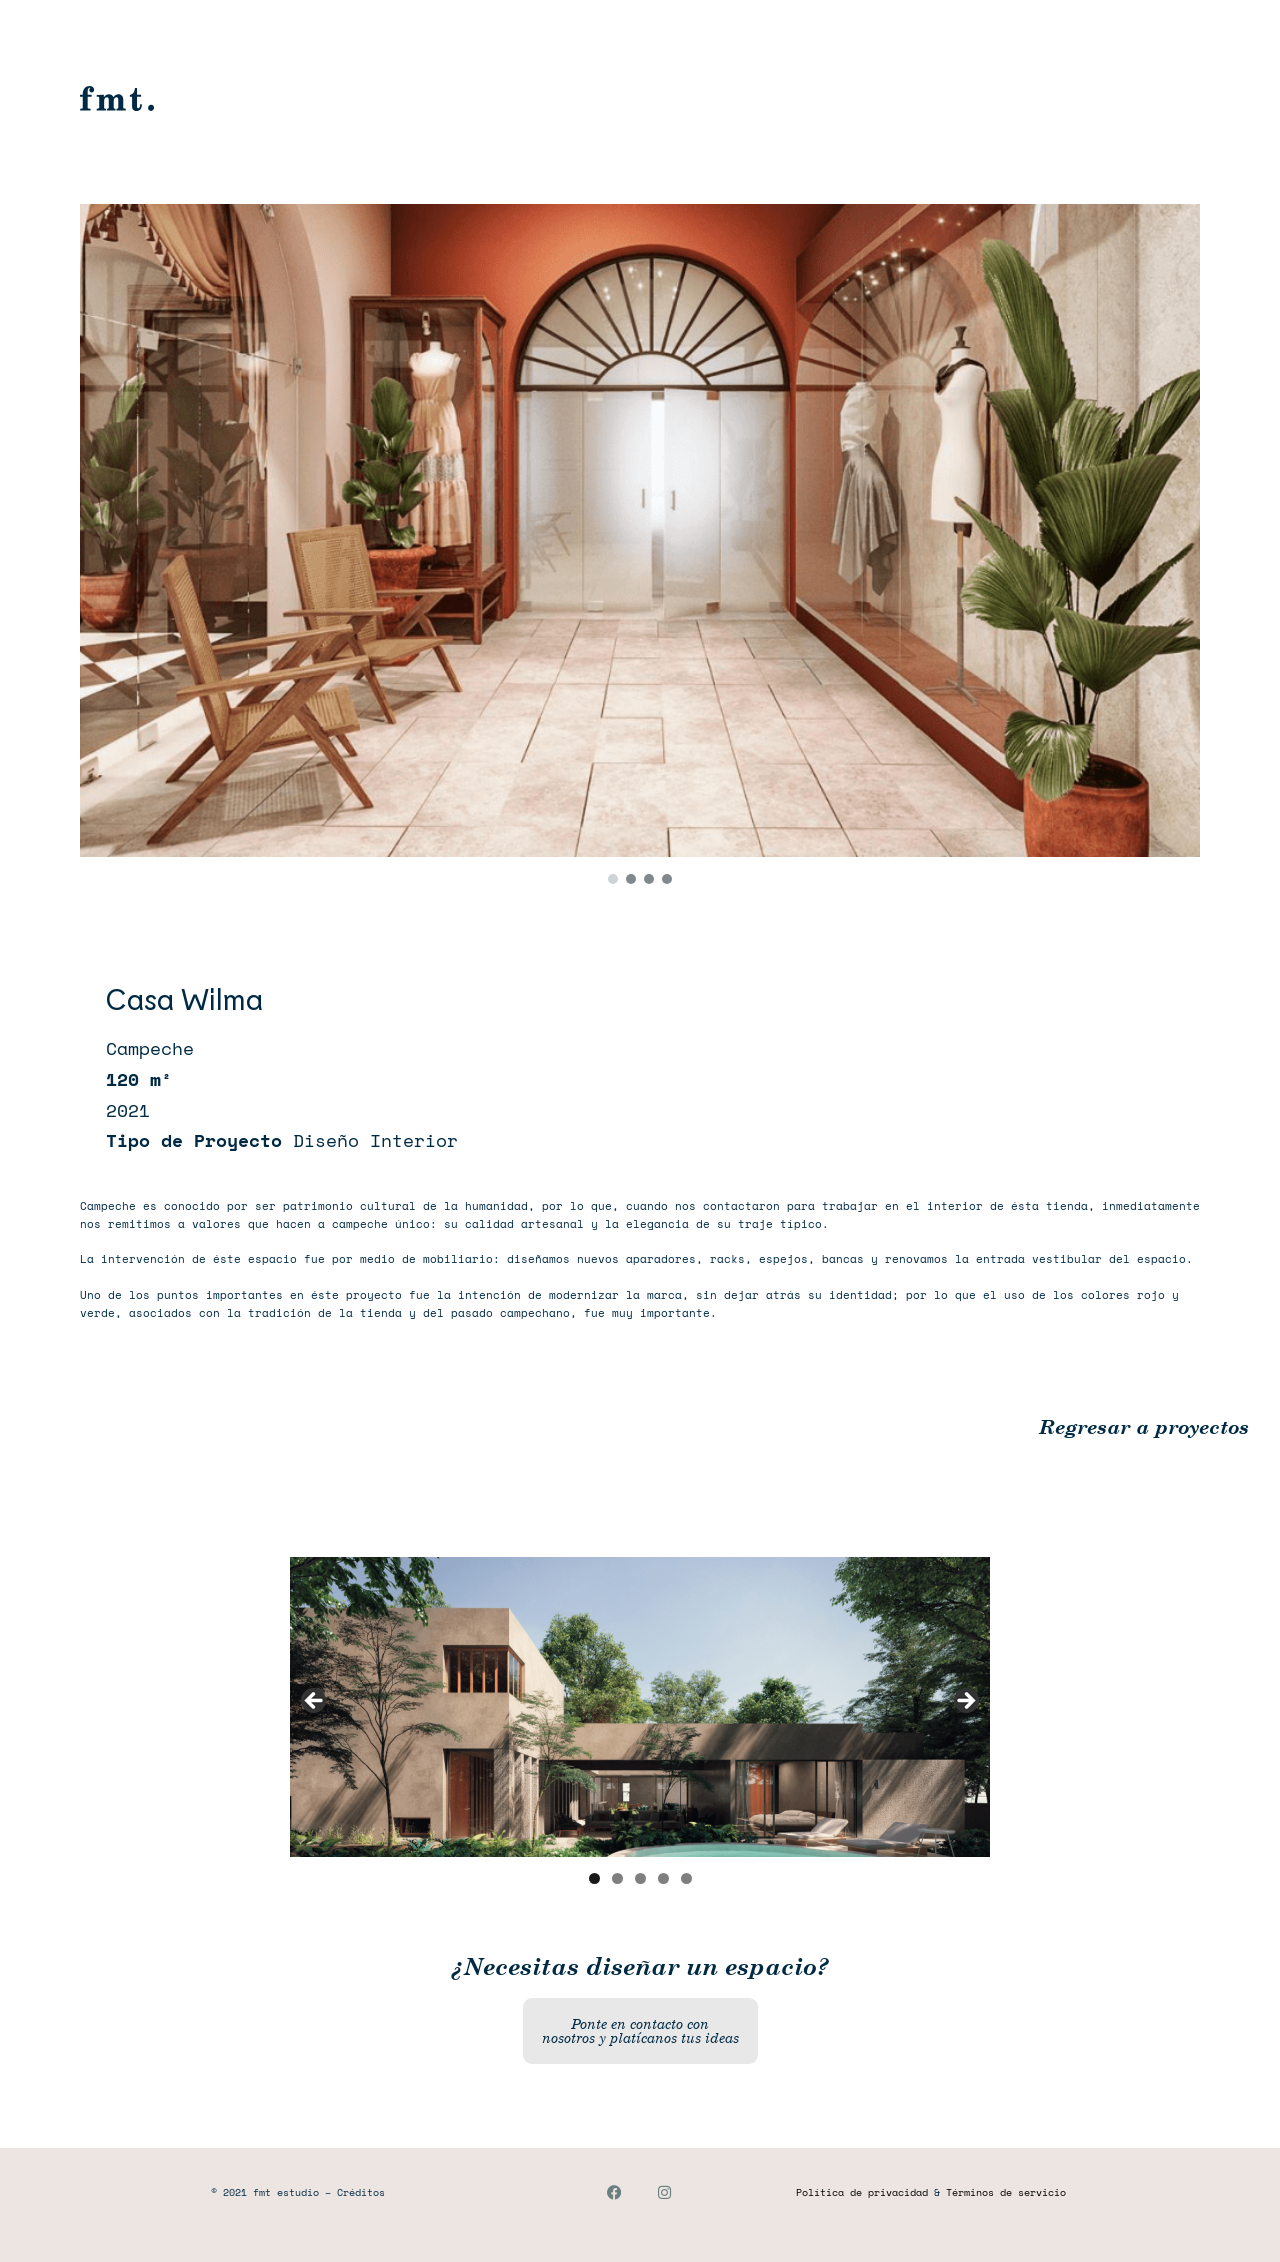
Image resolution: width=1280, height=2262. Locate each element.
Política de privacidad (862, 2192)
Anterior (315, 1702)
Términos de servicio (1006, 2192)
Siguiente (965, 1702)
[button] (613, 879)
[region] (640, 547)
